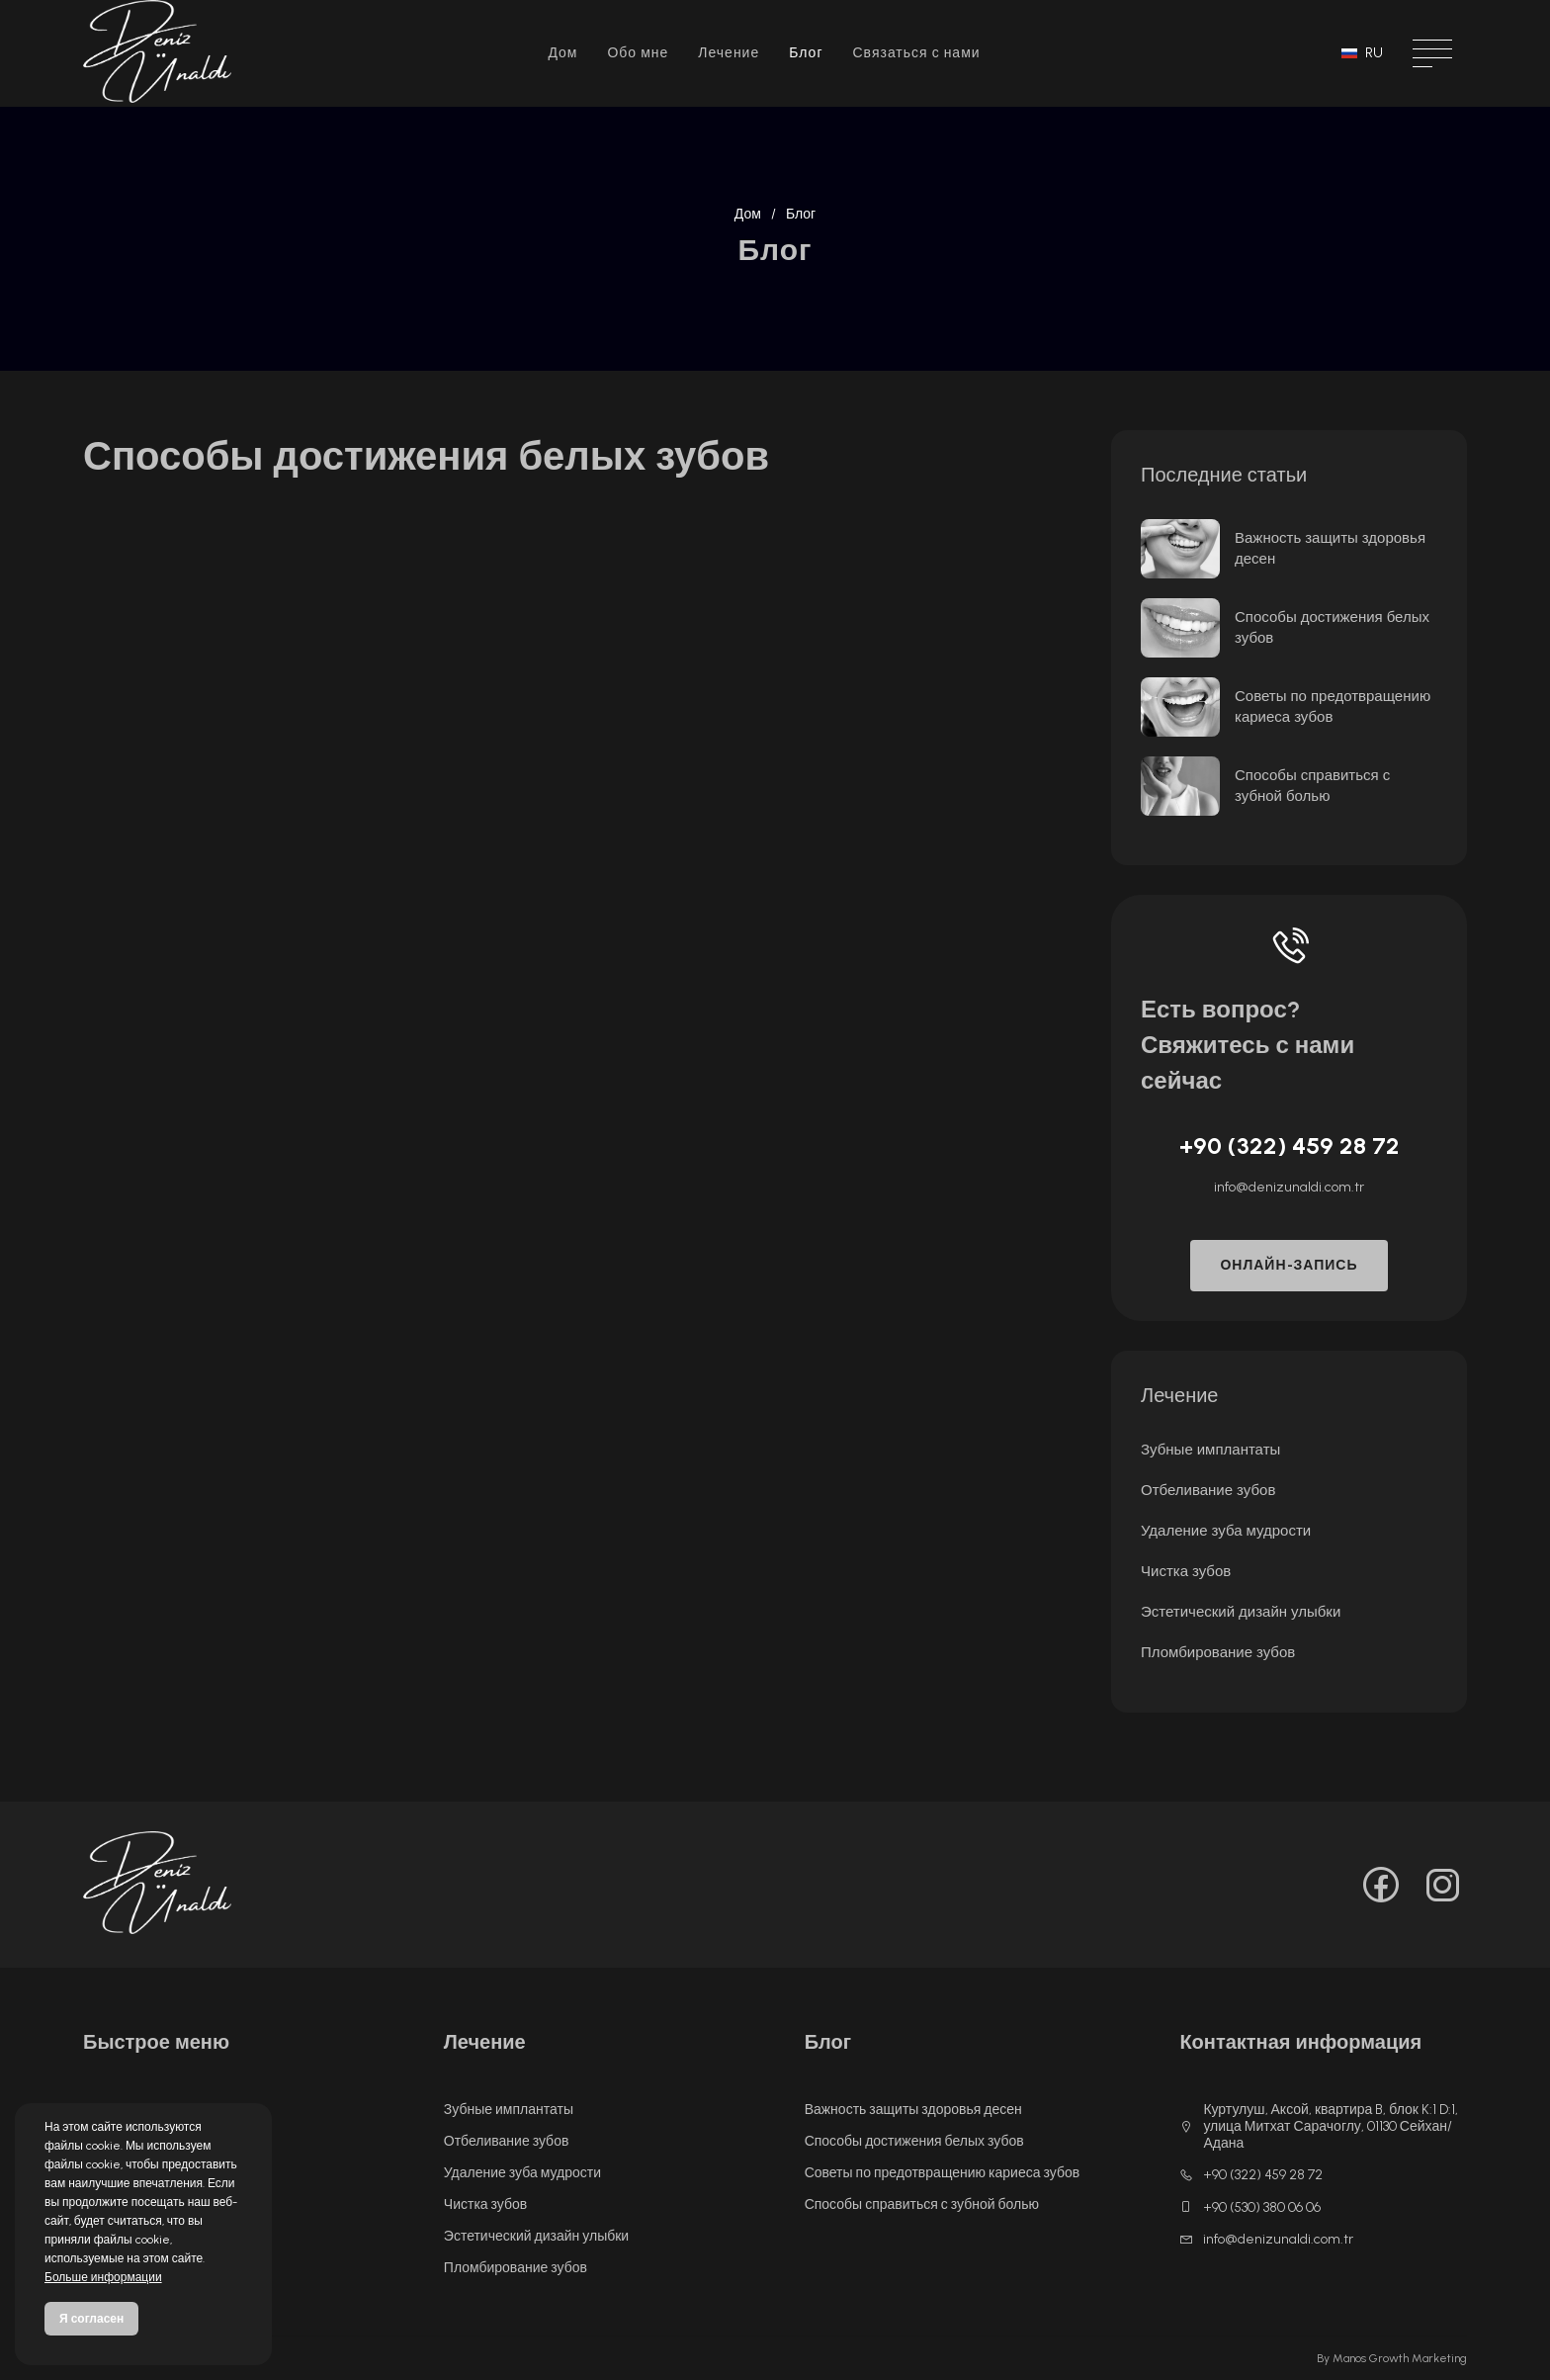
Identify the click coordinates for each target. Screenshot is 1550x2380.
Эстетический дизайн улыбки (1240, 1612)
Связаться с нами (916, 52)
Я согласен (91, 2319)
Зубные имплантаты (1210, 1449)
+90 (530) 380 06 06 (1250, 2207)
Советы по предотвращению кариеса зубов (1332, 706)
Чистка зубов (1186, 1571)
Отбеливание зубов (1208, 1490)
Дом (562, 52)
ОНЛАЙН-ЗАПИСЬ (1288, 1265)
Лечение (728, 52)
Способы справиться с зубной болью (1312, 785)
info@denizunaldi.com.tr (1289, 1187)
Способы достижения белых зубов (1332, 627)
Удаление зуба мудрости (1226, 1531)
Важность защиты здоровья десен (1330, 548)
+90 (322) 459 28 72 (1289, 1145)
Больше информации (103, 2277)
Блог (805, 52)
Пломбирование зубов (1218, 1652)
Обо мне (637, 52)
